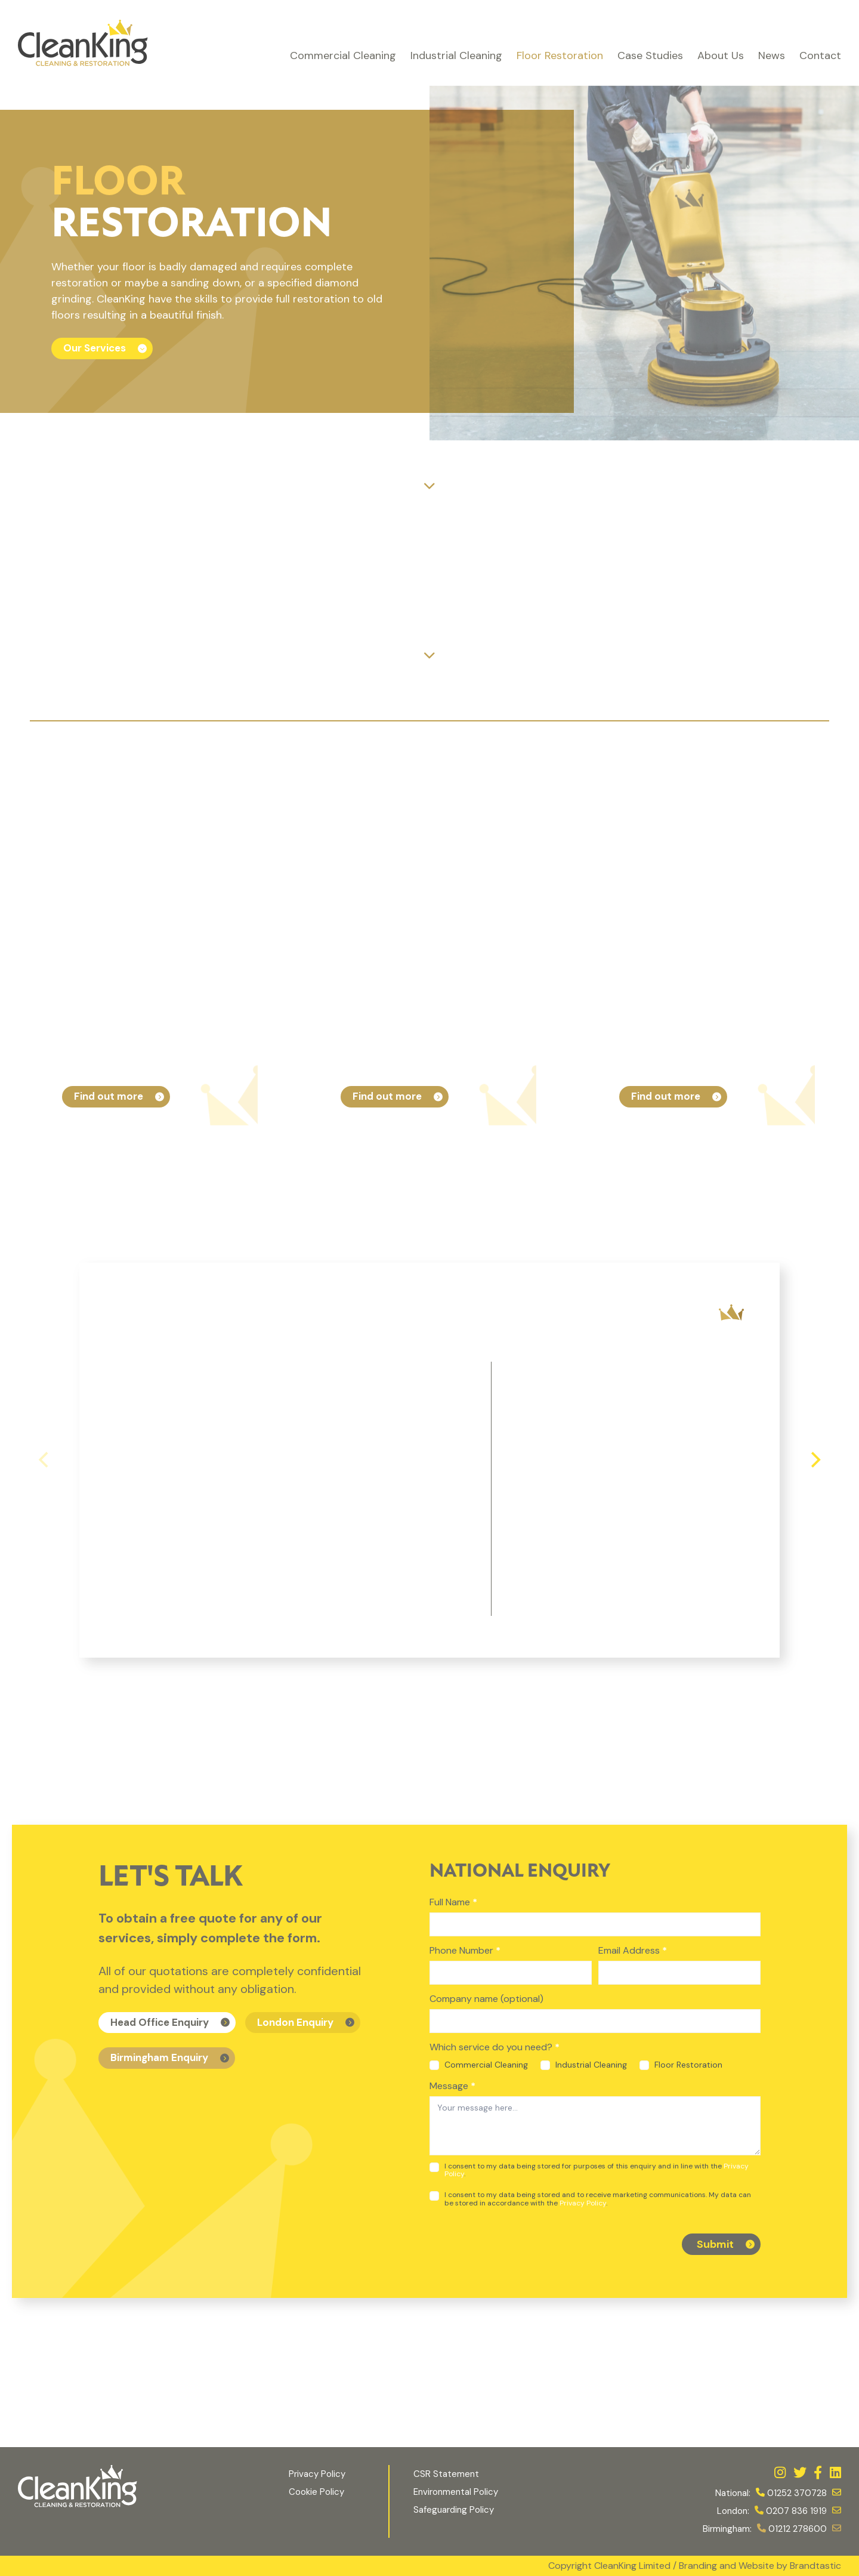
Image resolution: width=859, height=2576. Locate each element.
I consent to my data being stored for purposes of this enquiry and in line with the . (589, 2170)
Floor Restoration (560, 55)
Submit (715, 2244)
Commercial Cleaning (343, 55)
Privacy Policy (583, 2203)
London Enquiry (295, 2022)
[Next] (814, 1460)
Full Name (453, 1902)
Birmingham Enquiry (159, 2057)
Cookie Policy (316, 2492)
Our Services (94, 347)
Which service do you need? (495, 2047)
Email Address (632, 1950)
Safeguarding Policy (454, 2510)
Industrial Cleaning (456, 55)
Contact (820, 55)
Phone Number (465, 1950)
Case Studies (650, 55)
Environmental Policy (455, 2492)
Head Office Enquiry (159, 2022)
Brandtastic (815, 2565)
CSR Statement (446, 2474)
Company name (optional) (486, 1998)
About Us (720, 55)
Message (452, 2086)
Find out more (108, 1096)
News (771, 55)
